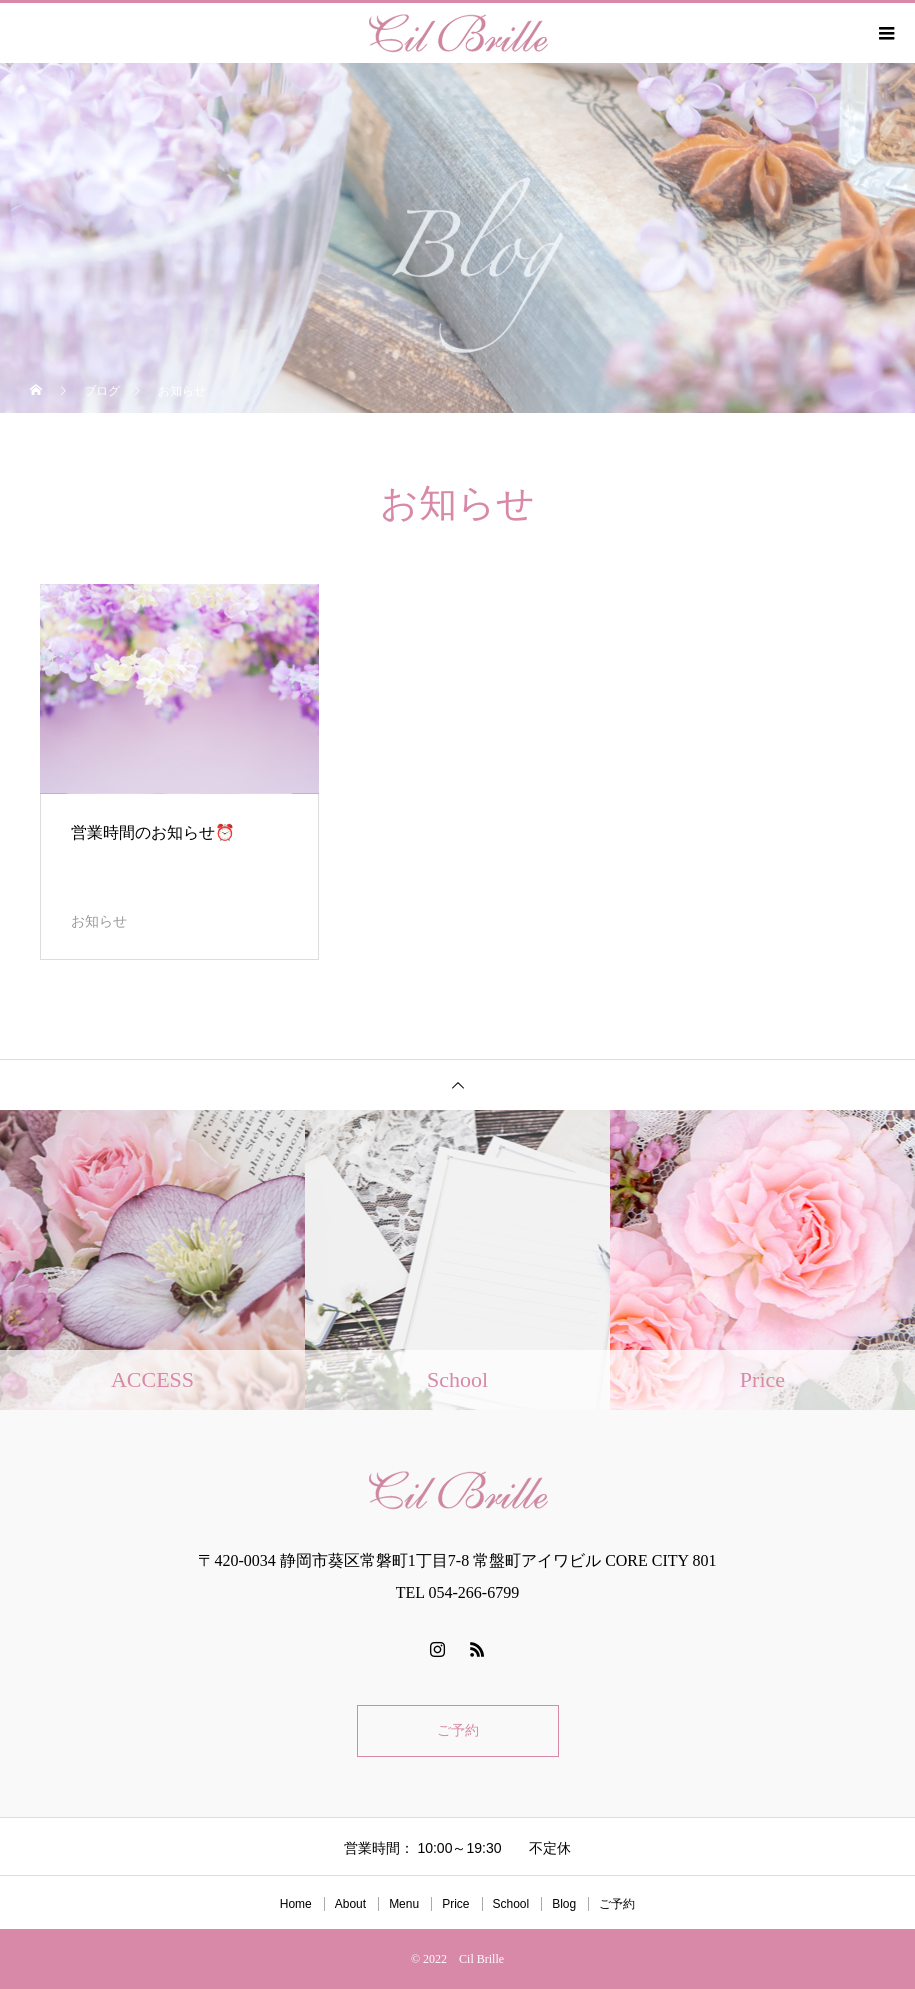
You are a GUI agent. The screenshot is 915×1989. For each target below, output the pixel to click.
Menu (404, 1904)
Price (455, 1904)
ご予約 (458, 1730)
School (511, 1904)
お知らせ (99, 921)
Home (296, 1904)
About (350, 1904)
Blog (564, 1904)
